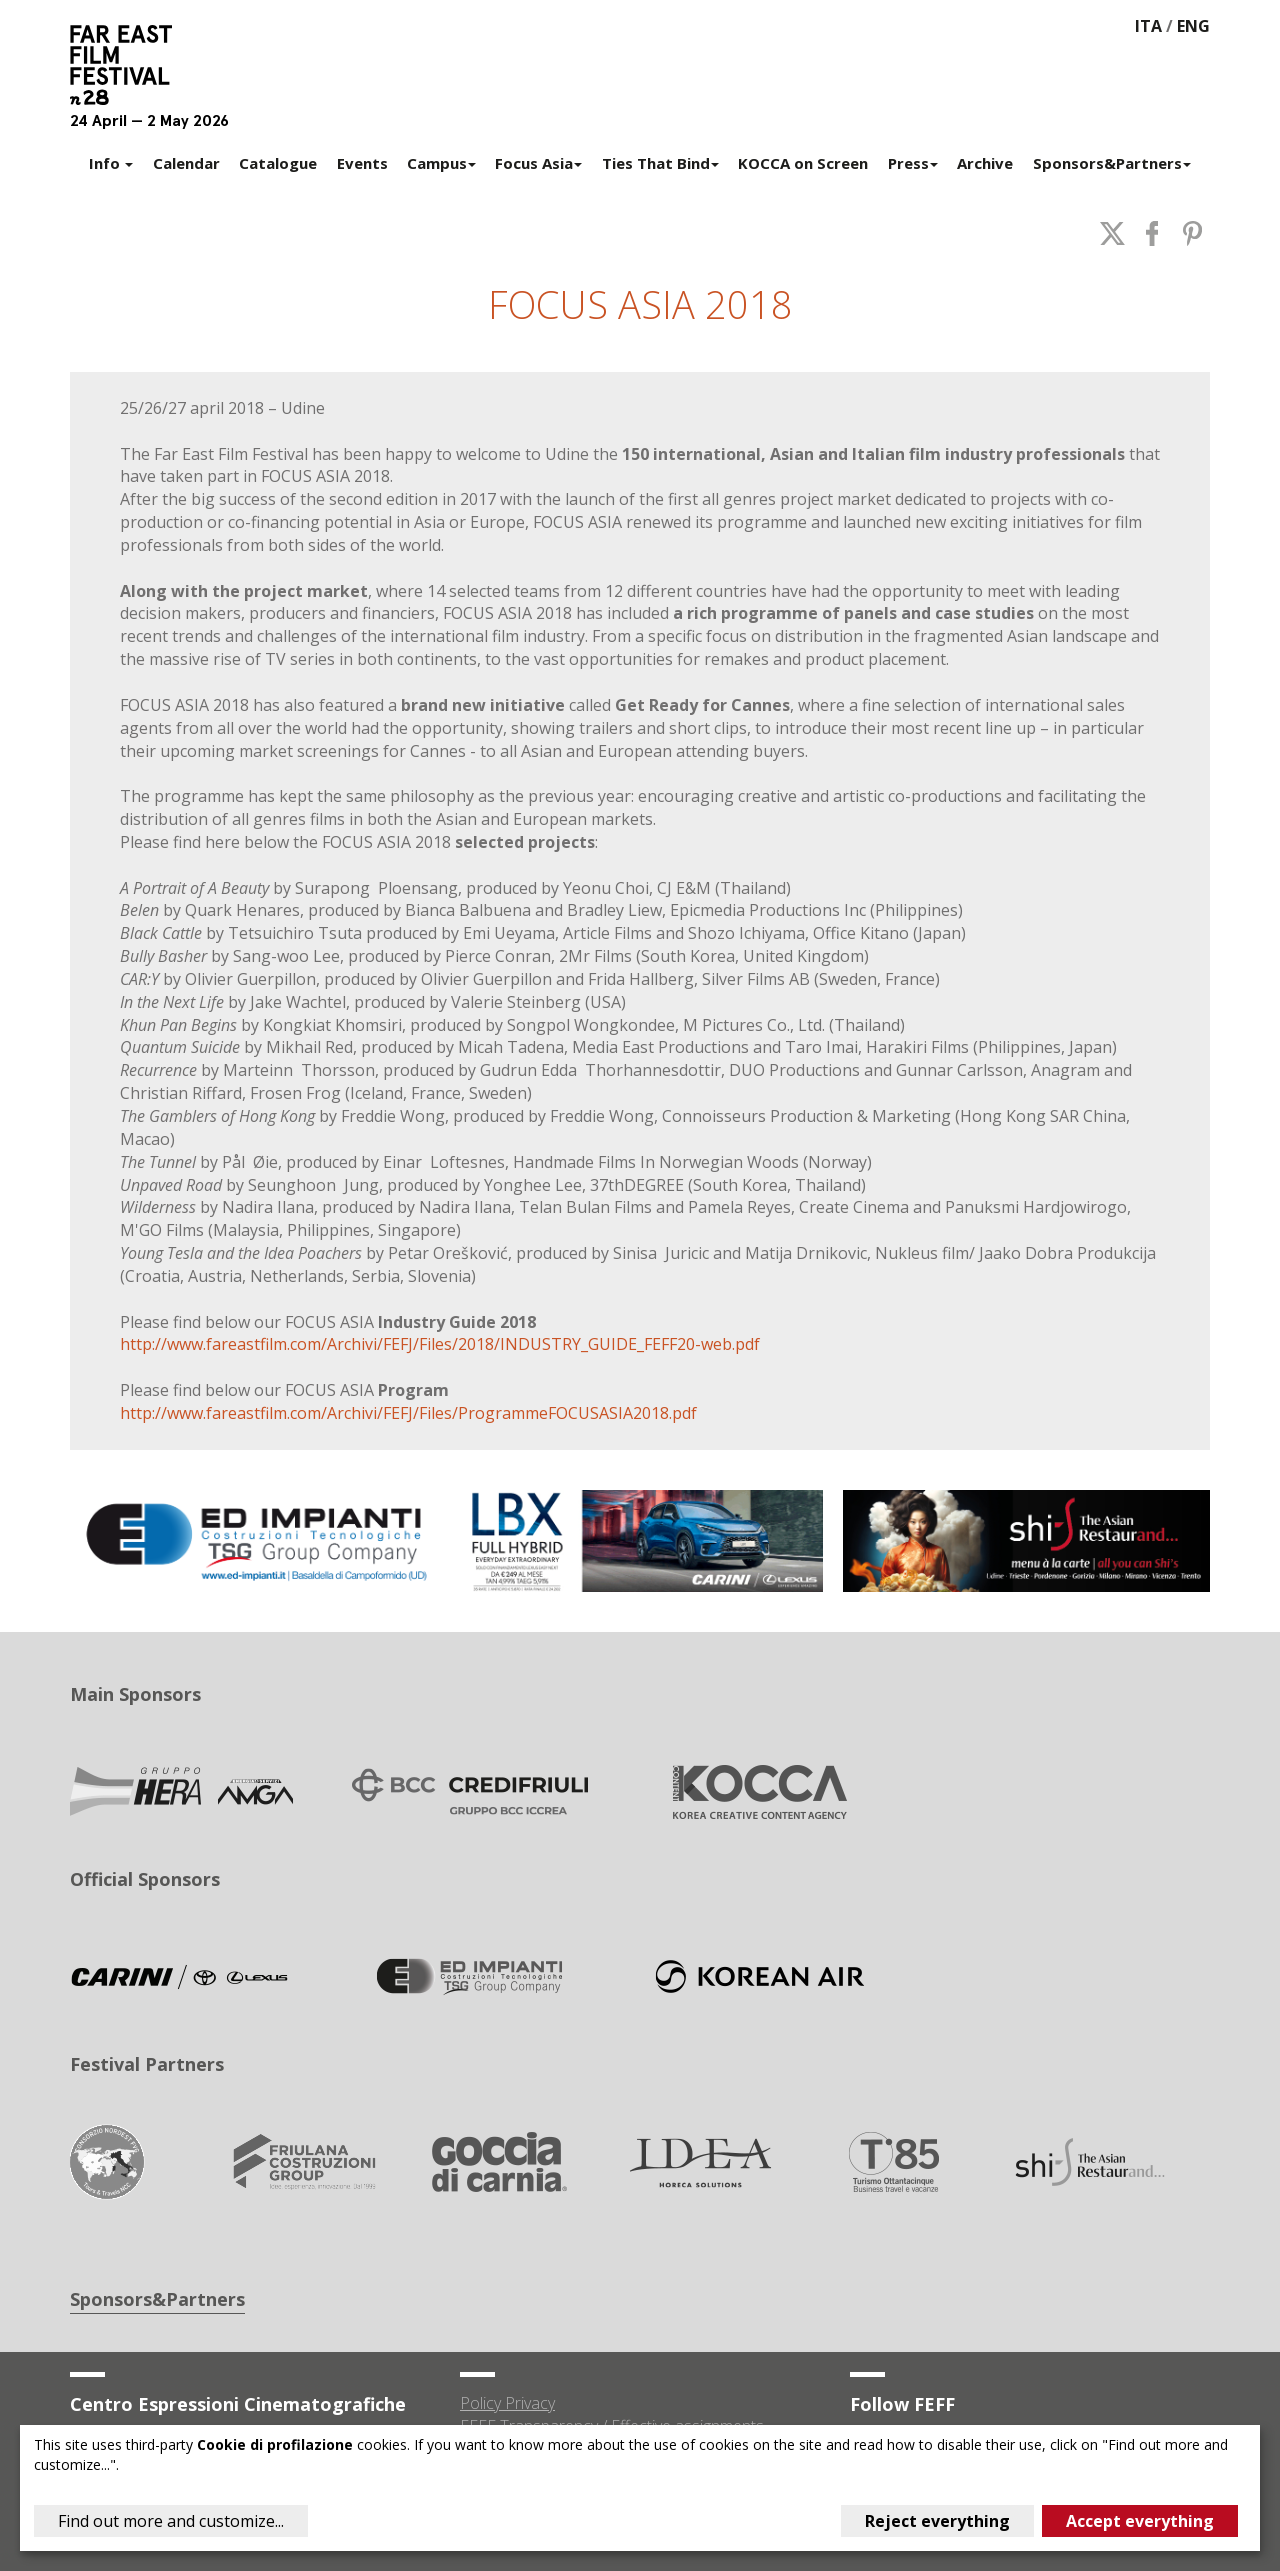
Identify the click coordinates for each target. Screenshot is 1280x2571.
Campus (441, 163)
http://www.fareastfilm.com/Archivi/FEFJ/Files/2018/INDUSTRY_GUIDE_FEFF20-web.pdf (440, 1344)
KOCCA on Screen (803, 163)
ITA (1148, 26)
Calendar (186, 163)
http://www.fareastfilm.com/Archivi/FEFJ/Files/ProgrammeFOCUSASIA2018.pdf (408, 1413)
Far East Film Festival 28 (130, 65)
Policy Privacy (507, 2403)
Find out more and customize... (171, 2521)
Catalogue (278, 163)
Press (913, 163)
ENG (1193, 26)
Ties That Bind (660, 163)
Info (111, 163)
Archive (985, 163)
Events (362, 163)
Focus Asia (538, 163)
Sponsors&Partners (1112, 163)
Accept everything (1140, 2521)
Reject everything (937, 2521)
